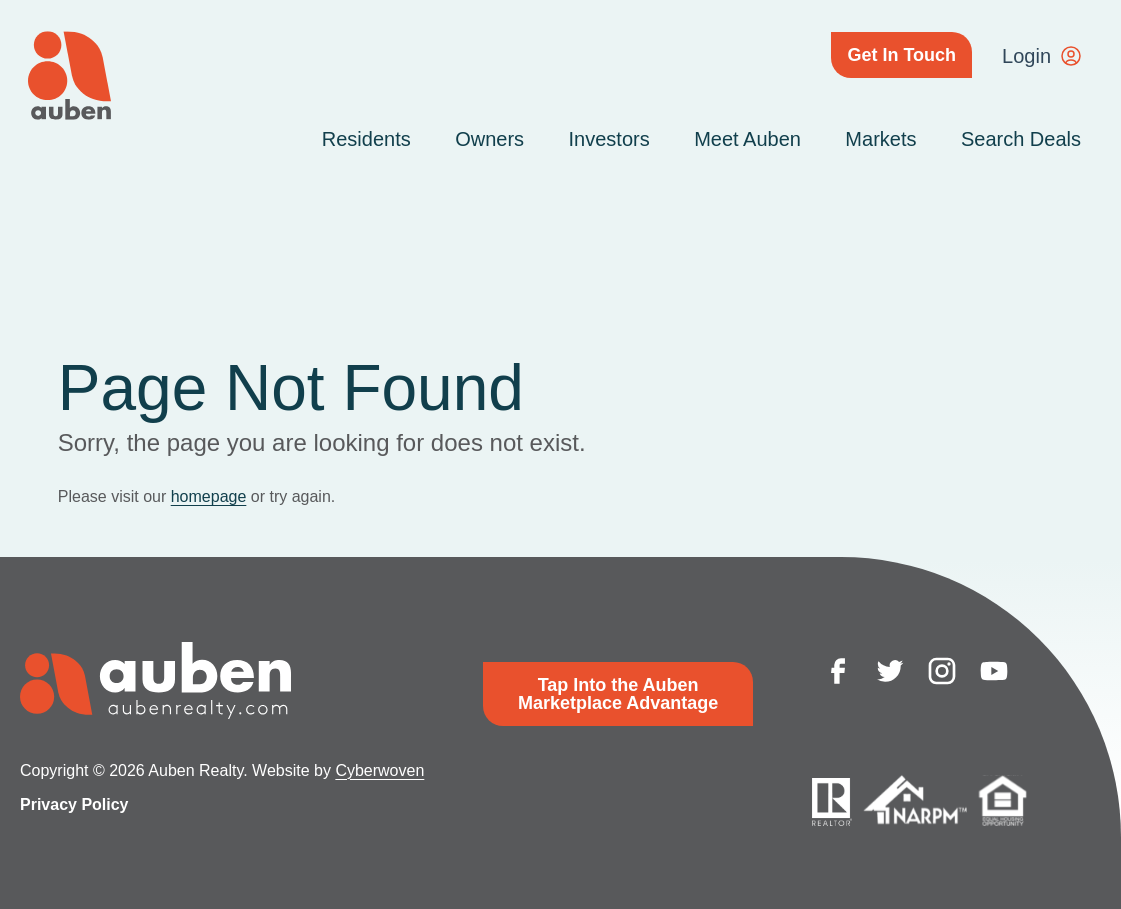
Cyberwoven (379, 770)
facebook (838, 671)
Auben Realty (69, 75)
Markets (880, 139)
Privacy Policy (74, 804)
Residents (366, 139)
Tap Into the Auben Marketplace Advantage (618, 694)
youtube (994, 671)
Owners (489, 139)
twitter (890, 671)
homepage (209, 496)
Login (1026, 56)
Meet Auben (747, 139)
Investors (609, 139)
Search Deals (1021, 139)
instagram (942, 671)
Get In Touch (901, 55)
